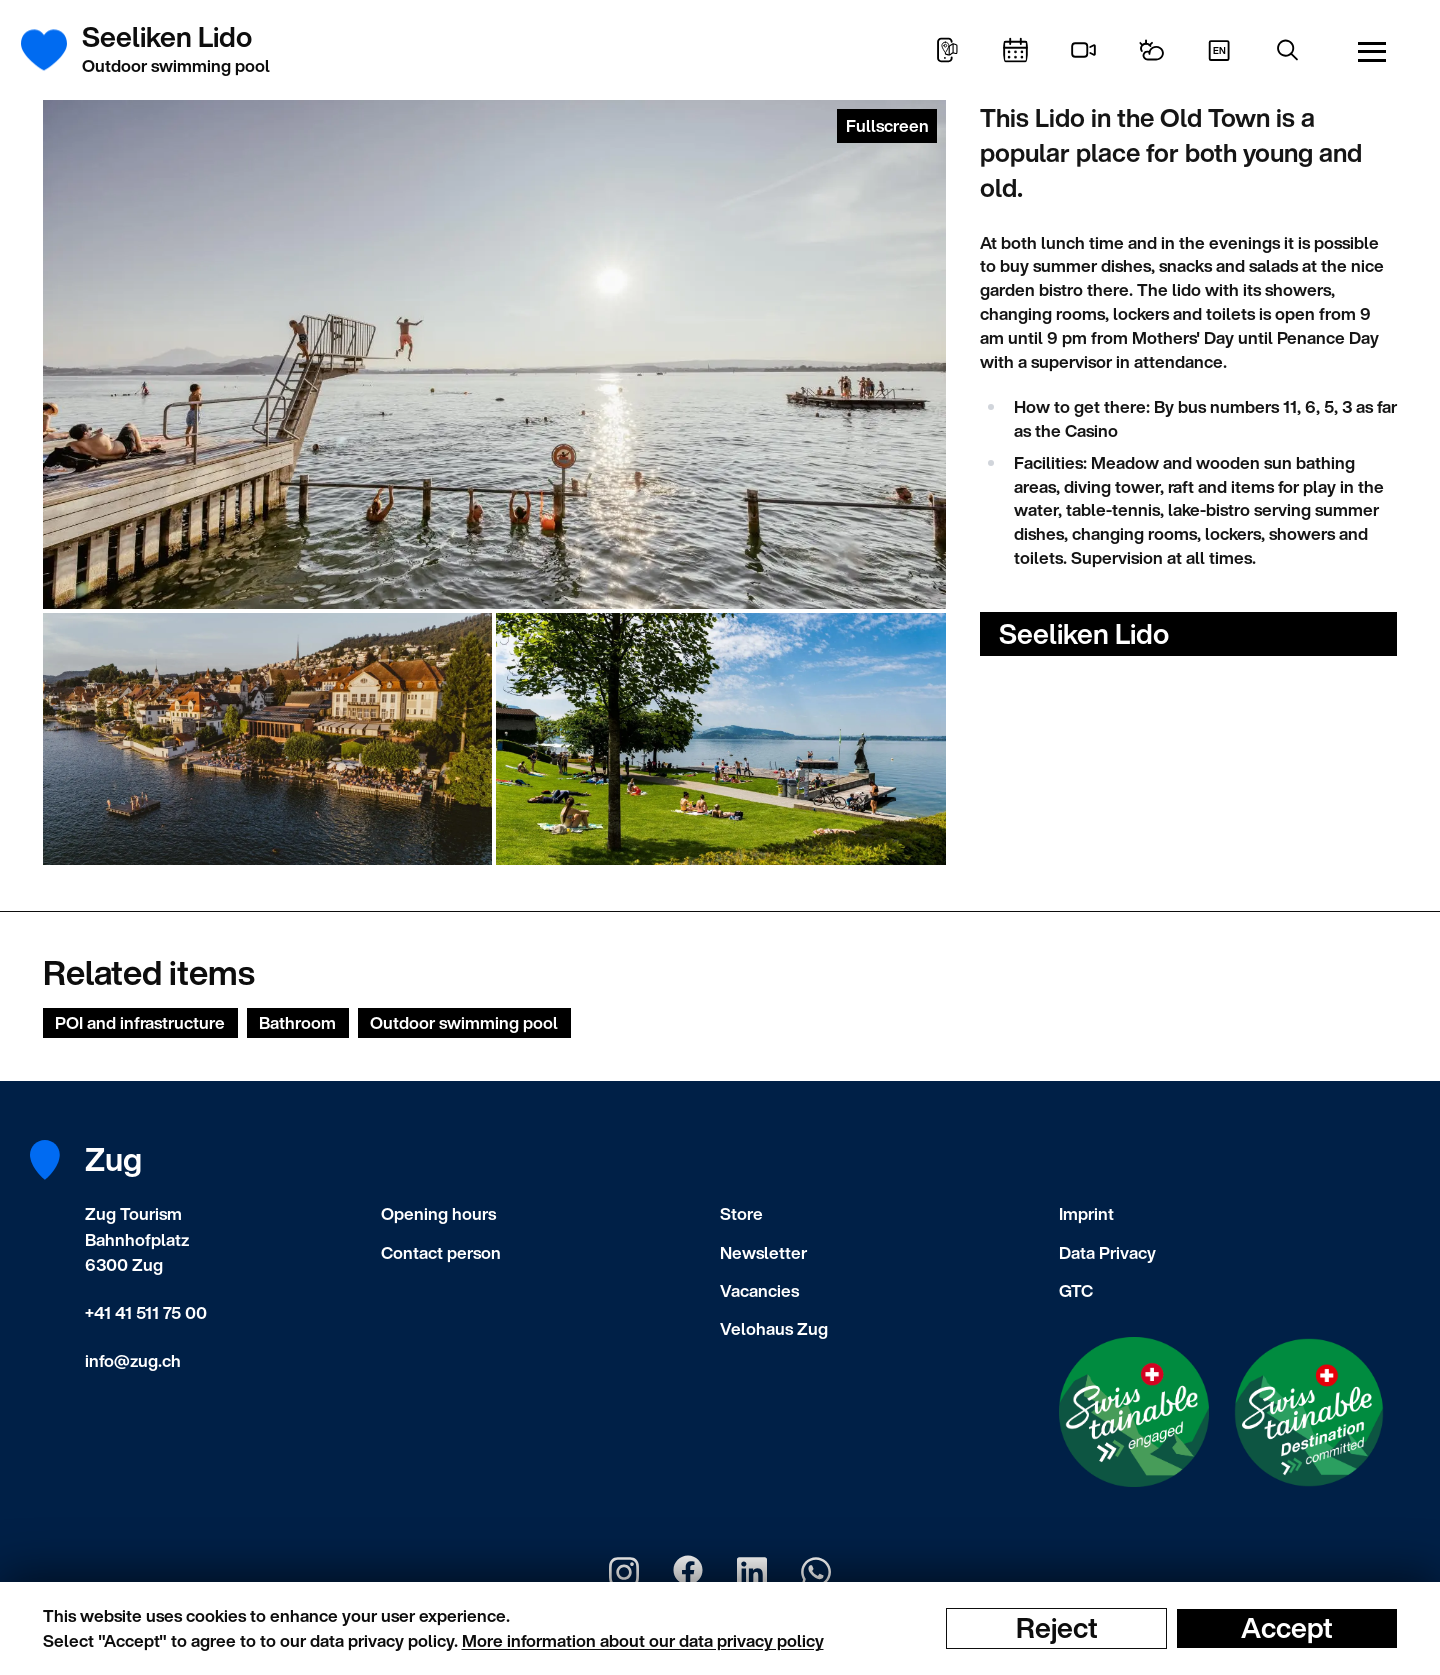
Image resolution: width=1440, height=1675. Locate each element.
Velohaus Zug (774, 1328)
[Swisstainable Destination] (1309, 1413)
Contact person (441, 1252)
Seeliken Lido (1084, 633)
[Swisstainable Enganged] (1134, 1412)
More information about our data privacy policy (643, 1640)
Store (741, 1213)
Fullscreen (887, 125)
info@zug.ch (133, 1360)
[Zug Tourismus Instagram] (624, 1572)
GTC (1076, 1290)
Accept (1287, 1628)
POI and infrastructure (140, 1022)
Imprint (1086, 1213)
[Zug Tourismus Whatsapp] (816, 1572)
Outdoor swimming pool (464, 1022)
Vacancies (759, 1290)
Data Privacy (1107, 1252)
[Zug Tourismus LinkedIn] (752, 1572)
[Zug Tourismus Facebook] (688, 1572)
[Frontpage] (55, 50)
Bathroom (297, 1022)
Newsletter (763, 1252)
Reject (1057, 1628)
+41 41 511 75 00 (146, 1312)
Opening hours (438, 1213)
